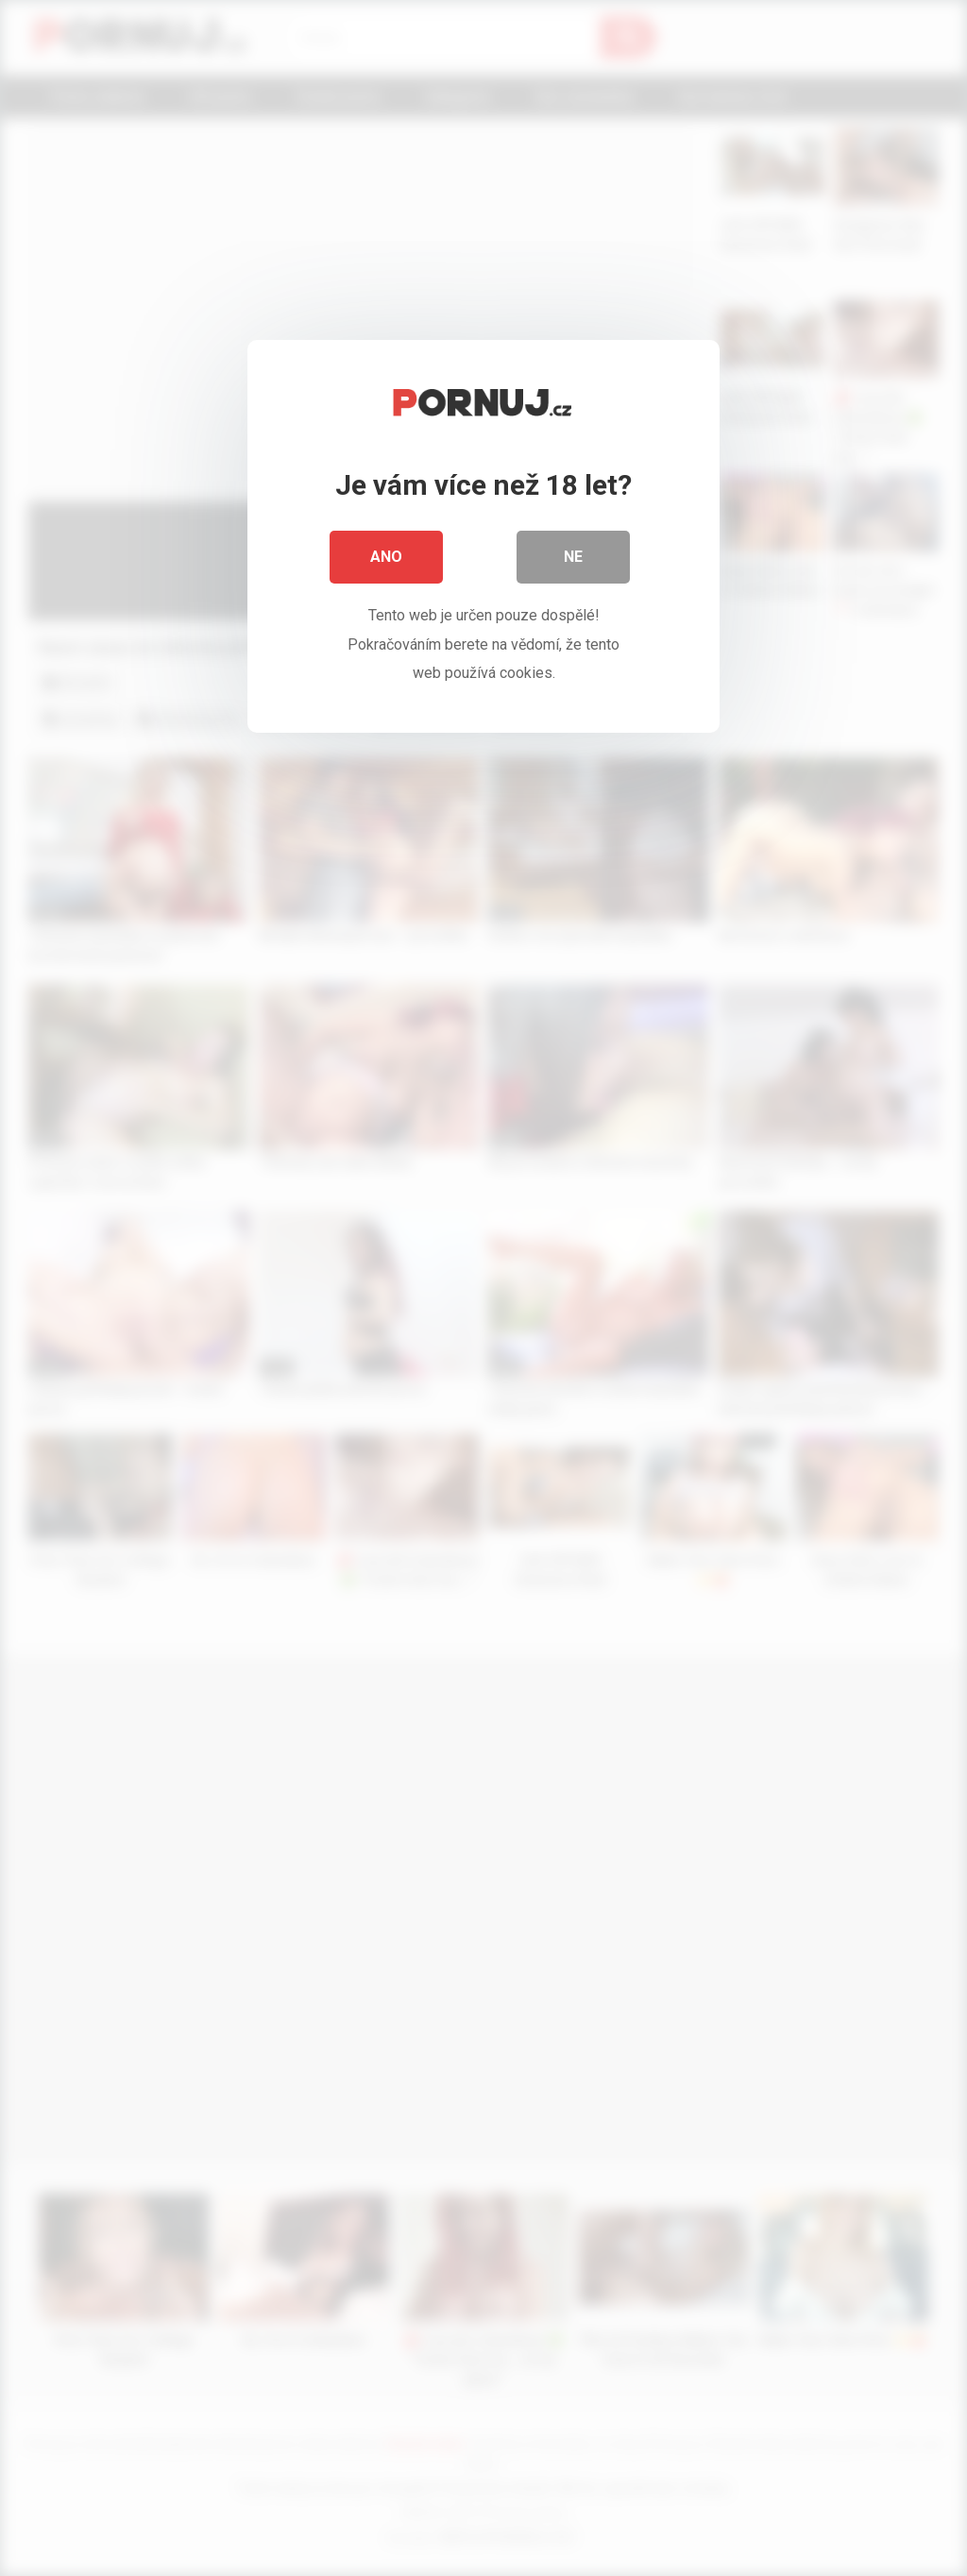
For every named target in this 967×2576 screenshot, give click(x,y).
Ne (573, 557)
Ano (386, 557)
